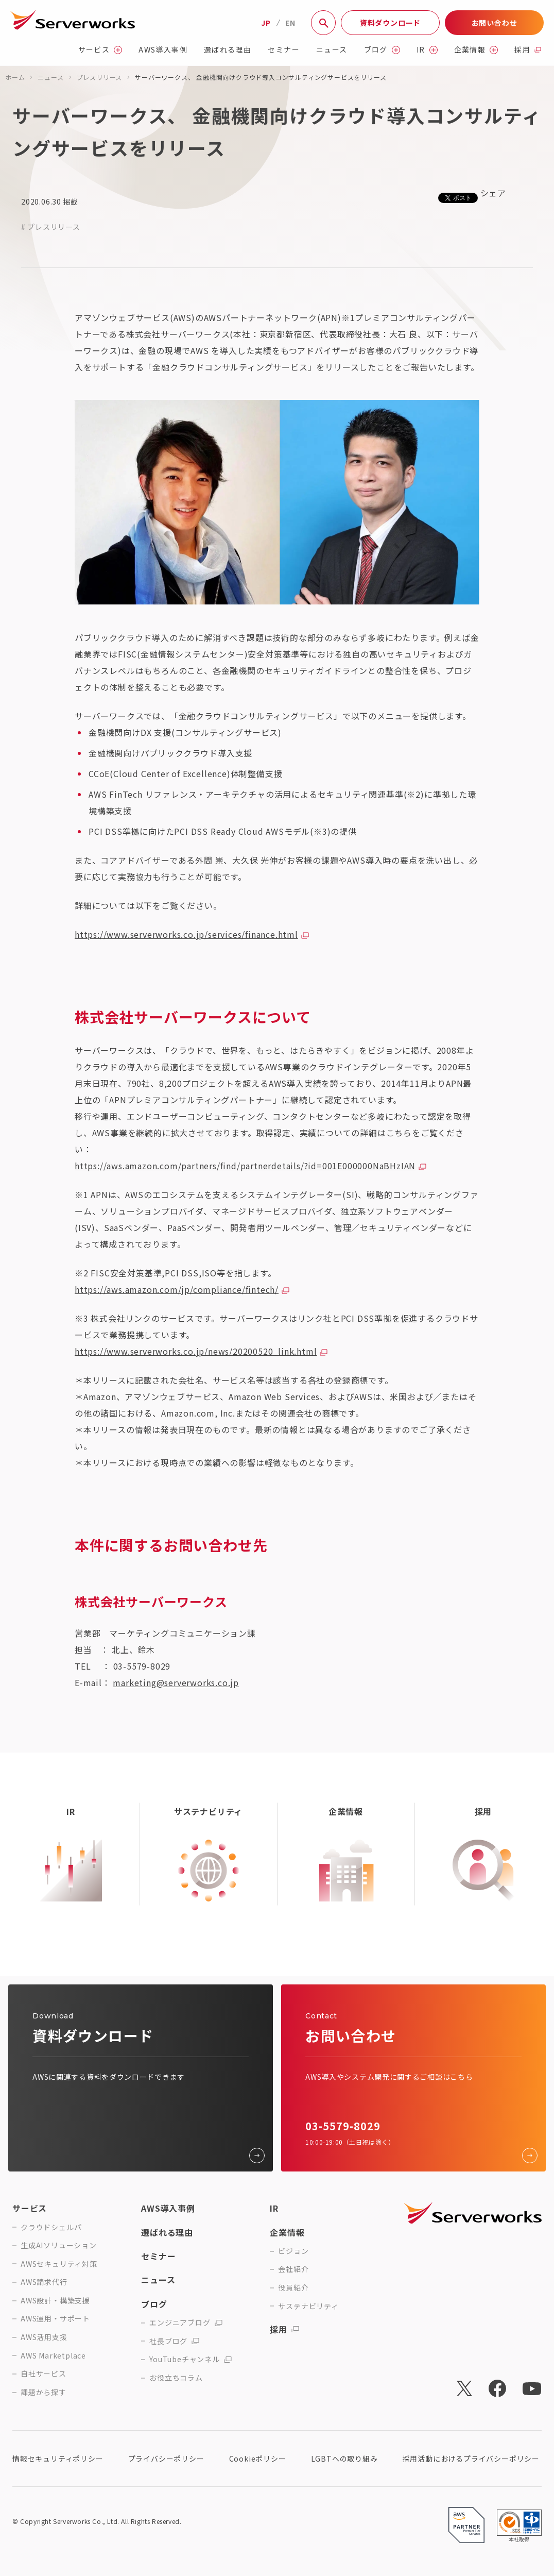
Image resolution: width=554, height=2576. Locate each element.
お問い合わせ (494, 23)
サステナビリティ (308, 2306)
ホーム (15, 77)
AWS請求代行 (44, 2282)
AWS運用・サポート (55, 2319)
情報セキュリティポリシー (57, 2458)
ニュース (332, 49)
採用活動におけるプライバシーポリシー (471, 2458)
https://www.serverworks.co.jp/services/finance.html (186, 934)
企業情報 (476, 49)
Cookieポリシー (257, 2458)
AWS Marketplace (53, 2356)
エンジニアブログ (185, 2323)
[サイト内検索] (323, 22)
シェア (493, 193)
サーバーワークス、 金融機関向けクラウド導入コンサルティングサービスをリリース (260, 77)
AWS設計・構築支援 (55, 2300)
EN (290, 22)
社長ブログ (174, 2341)
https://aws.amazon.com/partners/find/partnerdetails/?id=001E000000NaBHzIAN (245, 1165)
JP (266, 22)
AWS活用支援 (44, 2337)
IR (427, 49)
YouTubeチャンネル (190, 2359)
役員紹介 (293, 2288)
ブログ (382, 49)
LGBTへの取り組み (344, 2458)
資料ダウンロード (390, 23)
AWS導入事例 (162, 49)
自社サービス (43, 2374)
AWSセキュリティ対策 (59, 2264)
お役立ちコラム (176, 2378)
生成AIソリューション (59, 2245)
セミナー (284, 49)
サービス (100, 49)
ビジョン (293, 2251)
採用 (527, 49)
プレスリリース (100, 77)
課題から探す (43, 2392)
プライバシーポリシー (166, 2458)
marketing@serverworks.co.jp (176, 1682)
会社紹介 (293, 2269)
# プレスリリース (50, 227)
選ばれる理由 (227, 49)
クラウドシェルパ (51, 2227)
